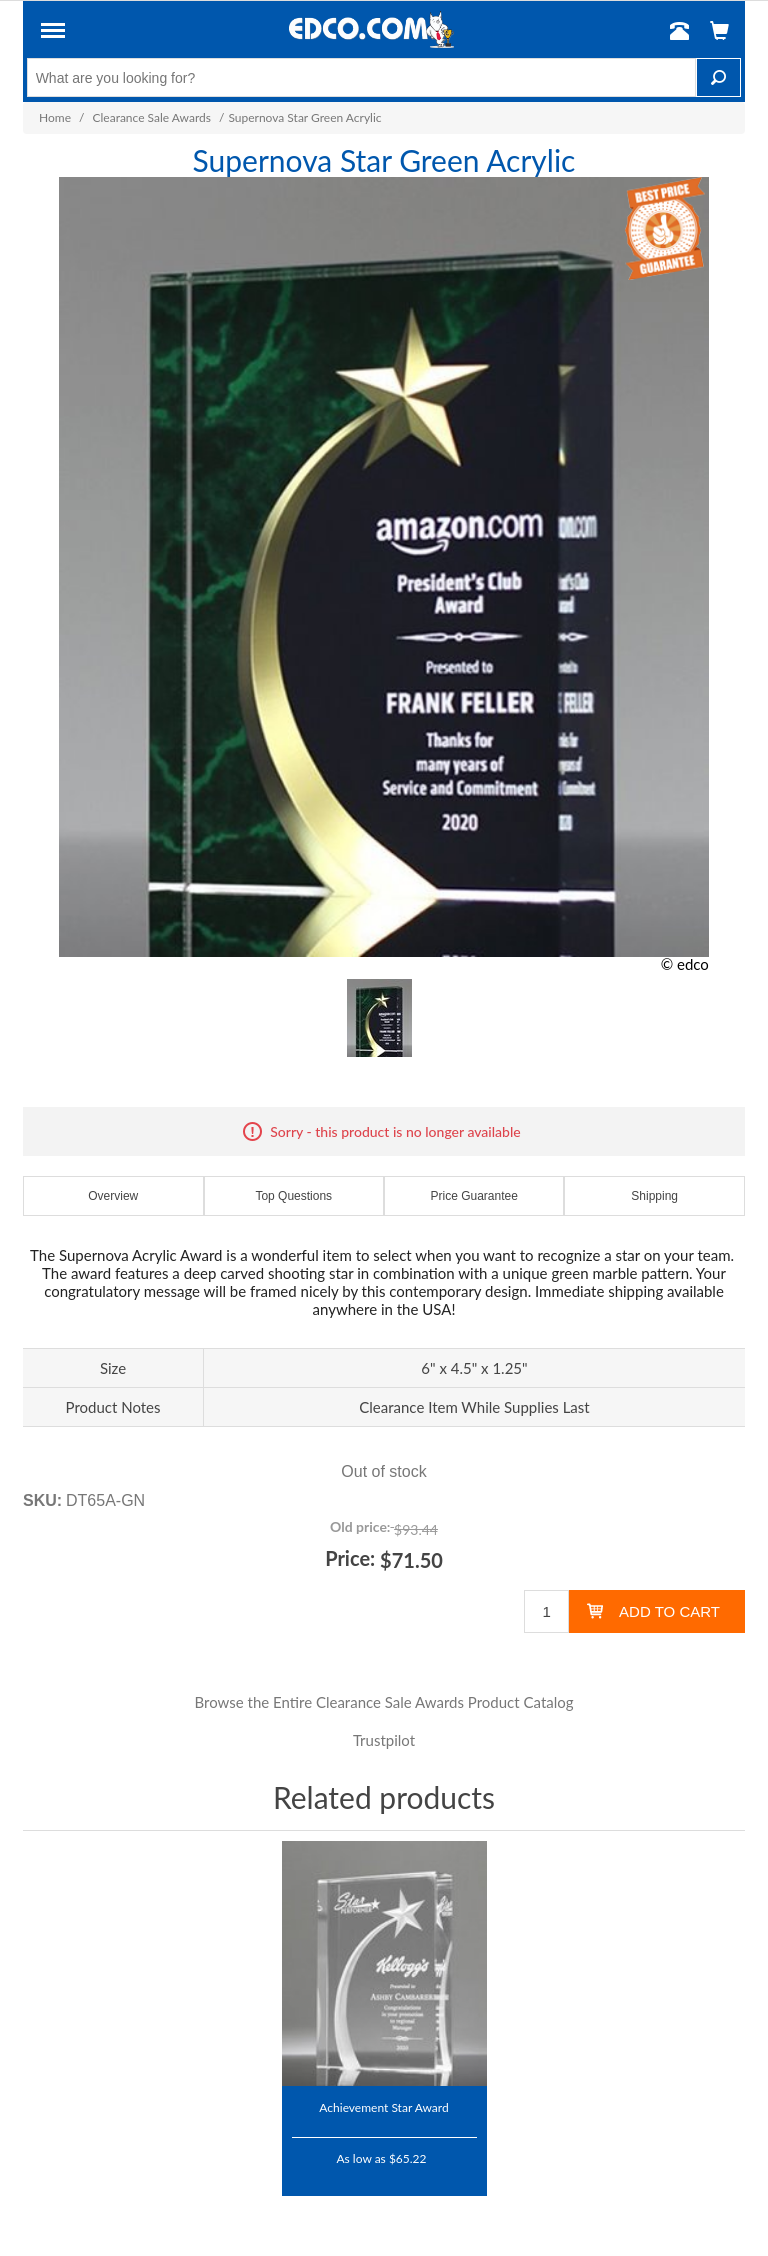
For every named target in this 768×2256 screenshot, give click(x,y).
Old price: (360, 1526)
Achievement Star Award (383, 2107)
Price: (350, 1558)
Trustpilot (384, 1740)
